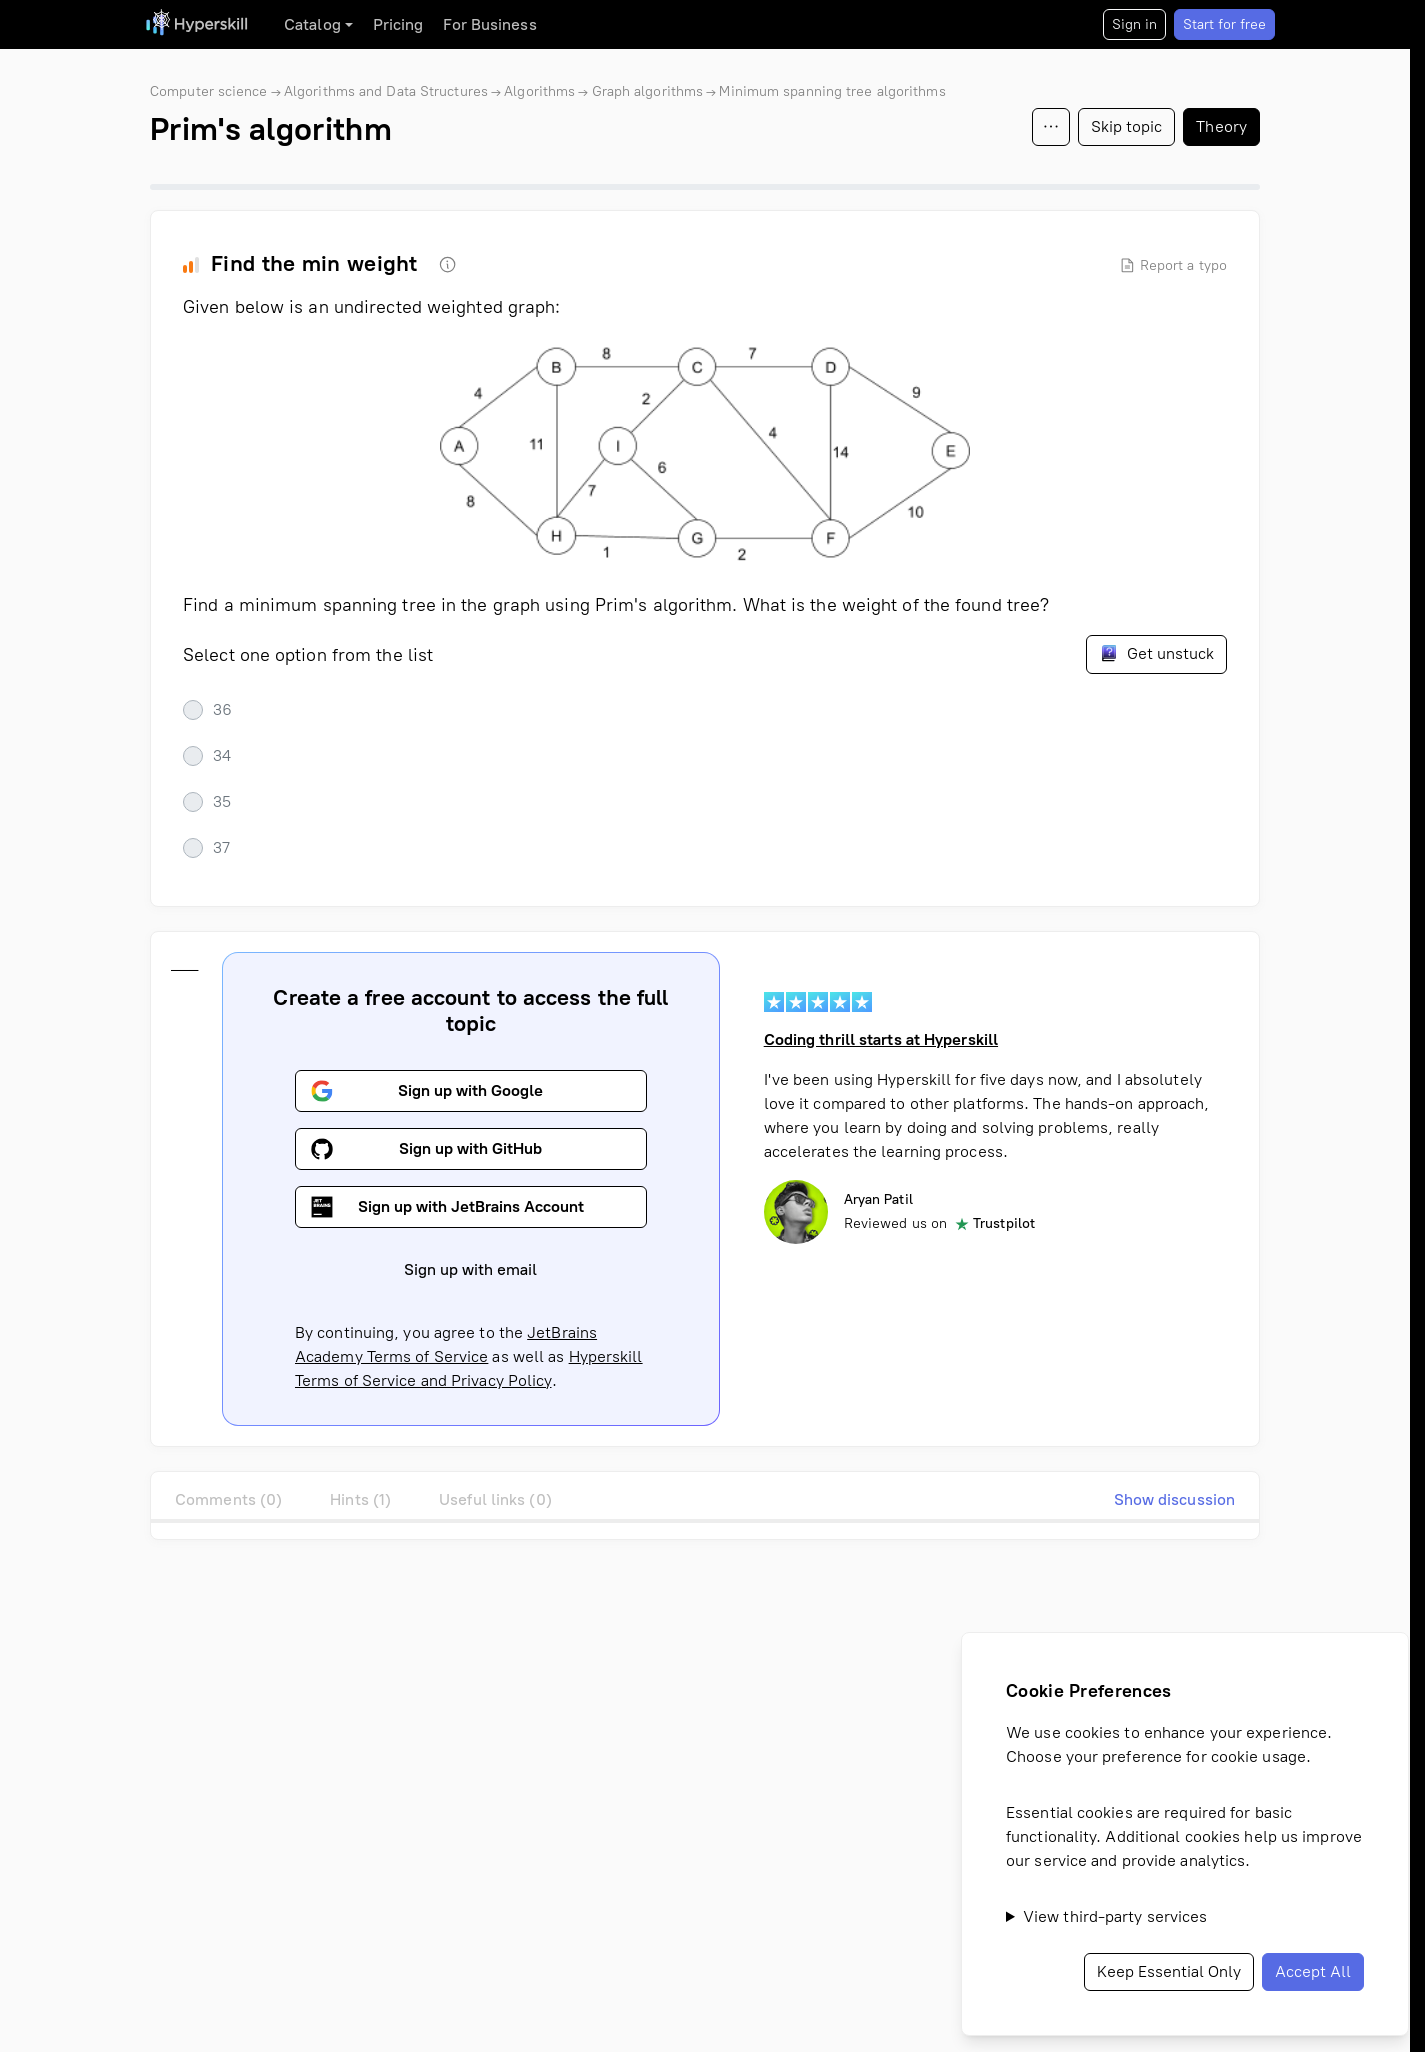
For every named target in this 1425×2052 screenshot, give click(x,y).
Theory (1221, 126)
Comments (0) (228, 1499)
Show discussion (1175, 1499)
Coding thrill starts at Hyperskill (881, 1039)
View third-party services (1115, 1916)
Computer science (209, 91)
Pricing (398, 24)
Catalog (312, 24)
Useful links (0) (495, 1499)
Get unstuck (1156, 653)
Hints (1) (360, 1499)
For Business (489, 24)
